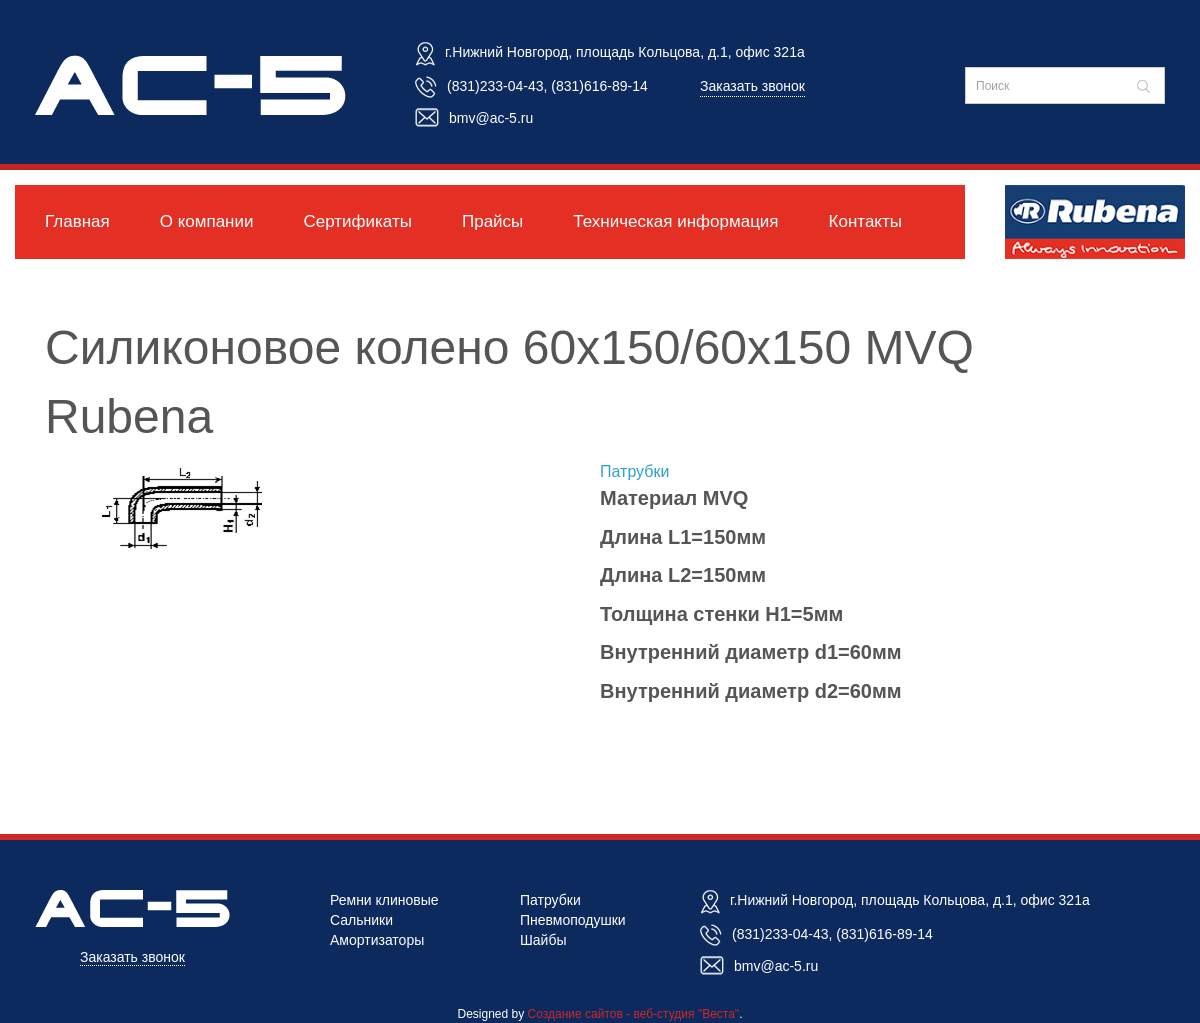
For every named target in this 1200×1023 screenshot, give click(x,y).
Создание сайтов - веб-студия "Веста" (634, 1014)
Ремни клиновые (384, 900)
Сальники (361, 920)
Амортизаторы (377, 940)
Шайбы (543, 940)
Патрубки (634, 471)
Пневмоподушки (573, 920)
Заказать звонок (752, 86)
